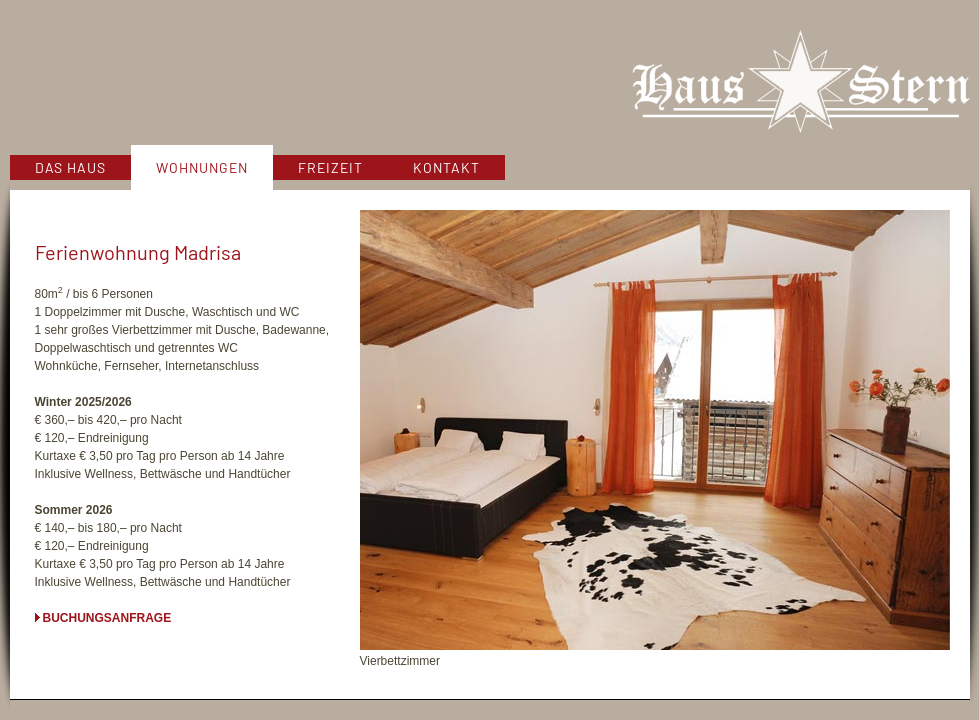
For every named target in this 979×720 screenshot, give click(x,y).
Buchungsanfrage (107, 618)
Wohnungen (202, 167)
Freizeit (330, 167)
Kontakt (446, 167)
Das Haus (70, 167)
